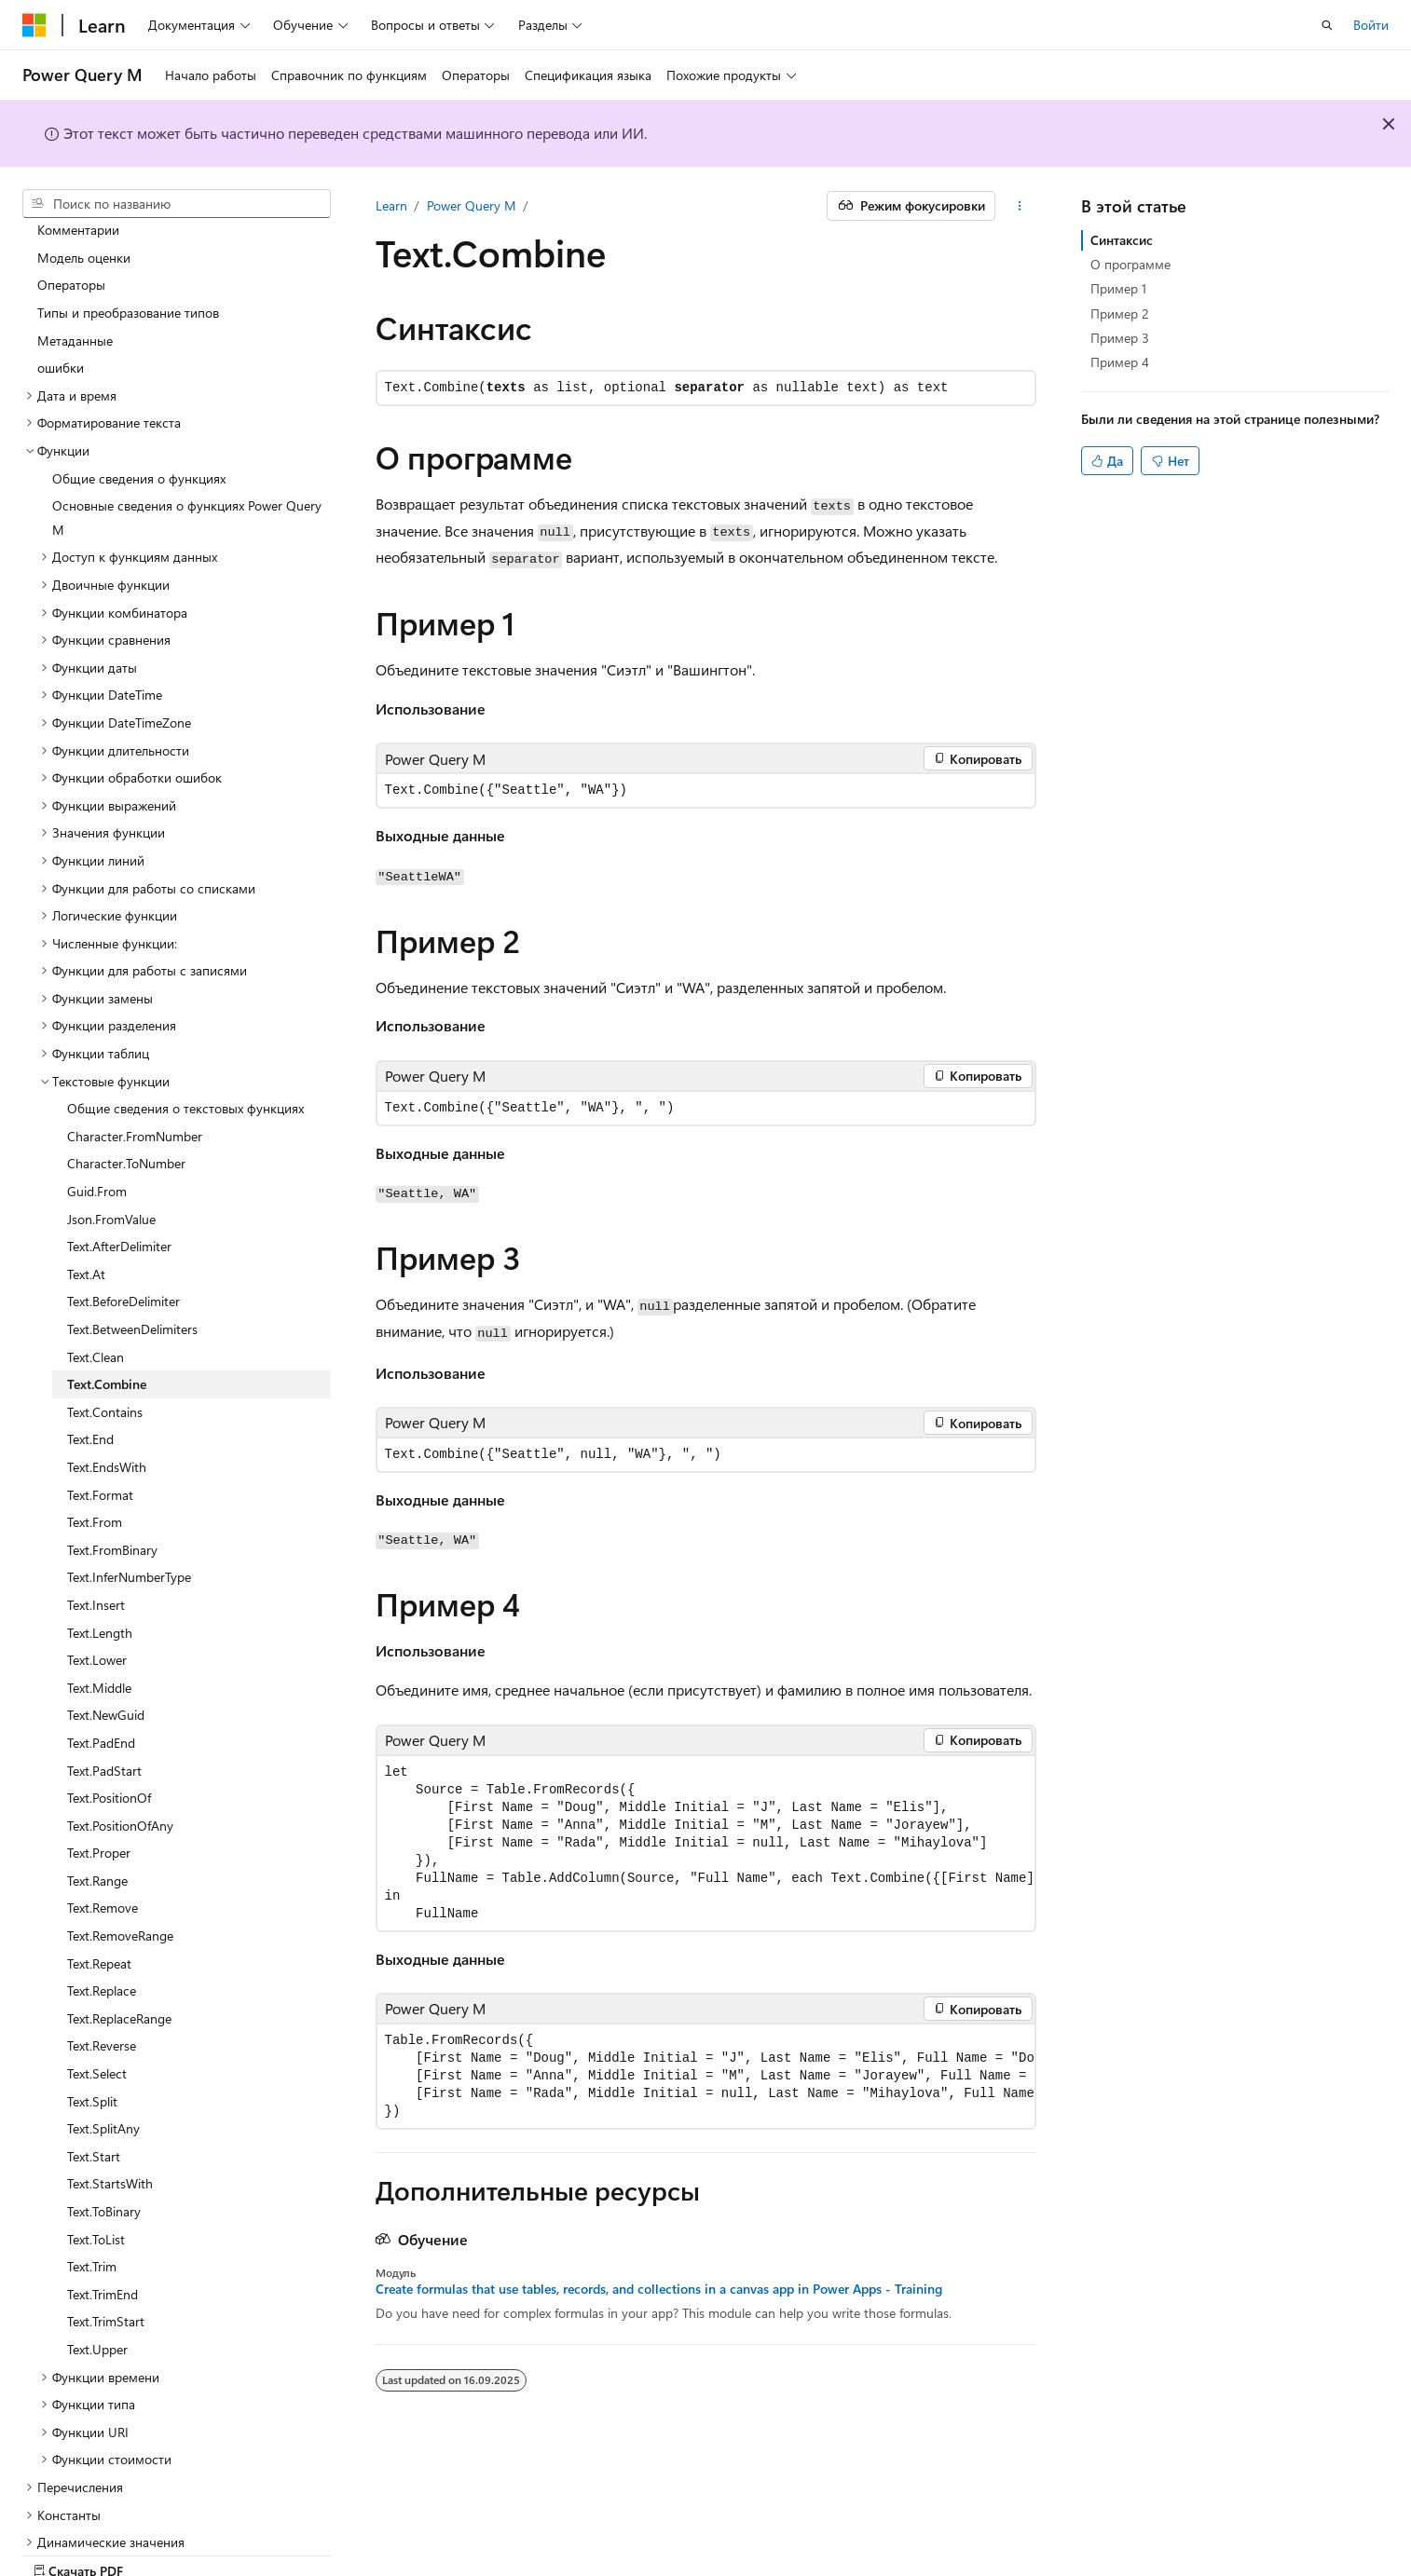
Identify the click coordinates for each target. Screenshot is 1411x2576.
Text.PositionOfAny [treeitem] (120, 1760)
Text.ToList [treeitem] (96, 2174)
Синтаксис (1121, 240)
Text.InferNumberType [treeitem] (129, 1511)
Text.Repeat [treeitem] (99, 1898)
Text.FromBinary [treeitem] (112, 1484)
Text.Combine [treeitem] (106, 1319)
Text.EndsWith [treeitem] (106, 1402)
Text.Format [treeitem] (100, 1429)
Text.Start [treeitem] (93, 2091)
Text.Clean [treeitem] (95, 1292)
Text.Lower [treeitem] (97, 1594)
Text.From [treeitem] (94, 1456)
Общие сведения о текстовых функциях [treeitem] (185, 1043)
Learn (391, 205)
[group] (706, 1843)
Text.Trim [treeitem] (91, 2201)
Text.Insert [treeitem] (96, 1539)
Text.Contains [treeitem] (105, 1347)
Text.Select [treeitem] (97, 2008)
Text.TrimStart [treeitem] (105, 2256)
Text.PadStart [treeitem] (104, 1705)
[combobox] (176, 204)
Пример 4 (1119, 362)
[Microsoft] (34, 25)
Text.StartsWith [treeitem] (110, 2118)
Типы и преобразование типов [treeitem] (128, 247)
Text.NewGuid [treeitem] (105, 1649)
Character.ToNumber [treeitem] (126, 1098)
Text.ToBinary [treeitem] (104, 2146)
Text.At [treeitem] (86, 1209)
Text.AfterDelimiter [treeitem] (119, 1181)
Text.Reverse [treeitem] (101, 1980)
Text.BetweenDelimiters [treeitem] (132, 1264)
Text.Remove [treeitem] (102, 1842)
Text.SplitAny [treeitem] (103, 2063)
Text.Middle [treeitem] (99, 1622)
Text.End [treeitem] (90, 1374)
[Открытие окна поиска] (1327, 25)
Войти (1371, 25)
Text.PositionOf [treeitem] (109, 1732)
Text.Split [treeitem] (92, 2036)
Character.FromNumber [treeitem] (134, 1071)
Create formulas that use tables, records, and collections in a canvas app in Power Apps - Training (659, 2289)
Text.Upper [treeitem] (97, 2284)
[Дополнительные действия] (1019, 206)
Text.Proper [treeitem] (98, 1787)
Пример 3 (1119, 338)
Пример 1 (1118, 288)
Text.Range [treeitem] (97, 1815)
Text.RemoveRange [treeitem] (120, 1870)
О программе (1130, 264)
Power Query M (471, 205)
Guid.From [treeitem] (97, 1126)
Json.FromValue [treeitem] (111, 1154)
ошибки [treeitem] (60, 302)
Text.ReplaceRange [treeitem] (119, 1953)
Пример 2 (1119, 313)
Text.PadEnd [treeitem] (101, 1677)
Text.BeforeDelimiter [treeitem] (123, 1236)
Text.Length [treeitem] (99, 1567)
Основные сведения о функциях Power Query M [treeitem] (187, 452)
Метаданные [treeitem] (75, 275)
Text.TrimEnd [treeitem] (102, 2229)
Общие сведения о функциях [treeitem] (139, 413)
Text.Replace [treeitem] (101, 1925)
